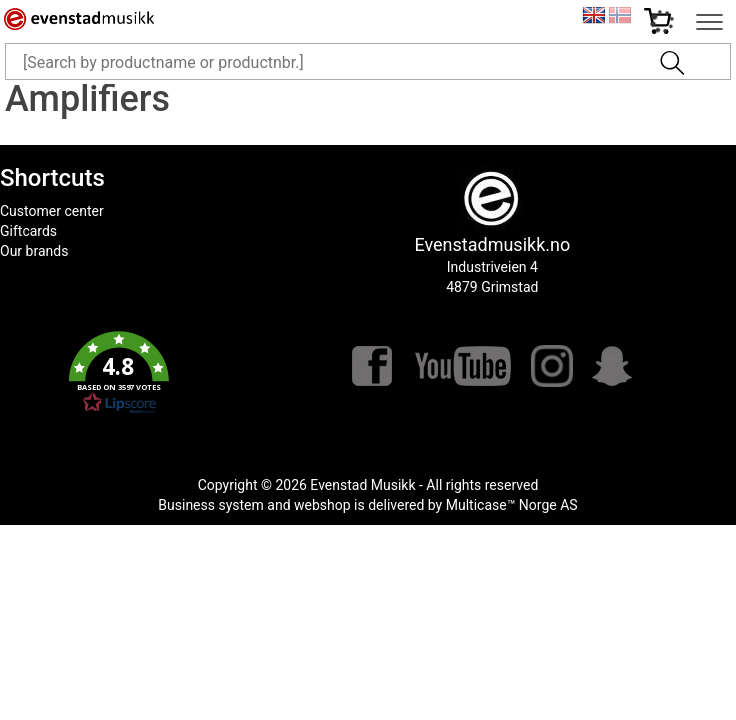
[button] (119, 373)
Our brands (34, 251)
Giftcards (28, 231)
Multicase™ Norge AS (512, 505)
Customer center (52, 211)
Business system (211, 505)
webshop (322, 505)
